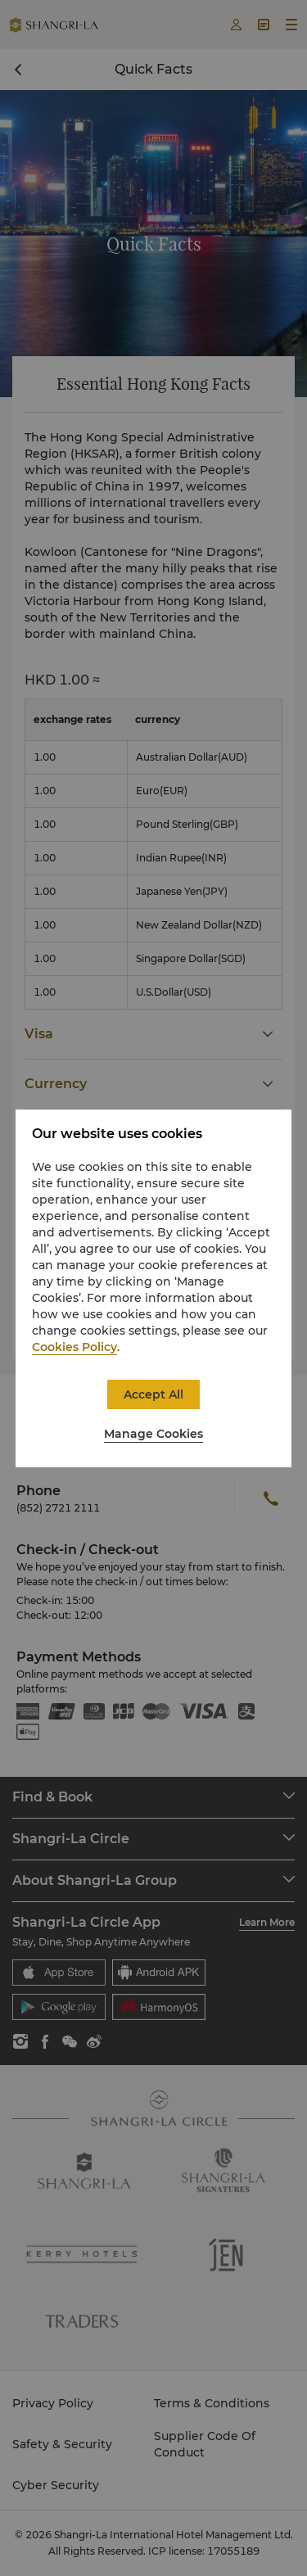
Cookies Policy (74, 1347)
